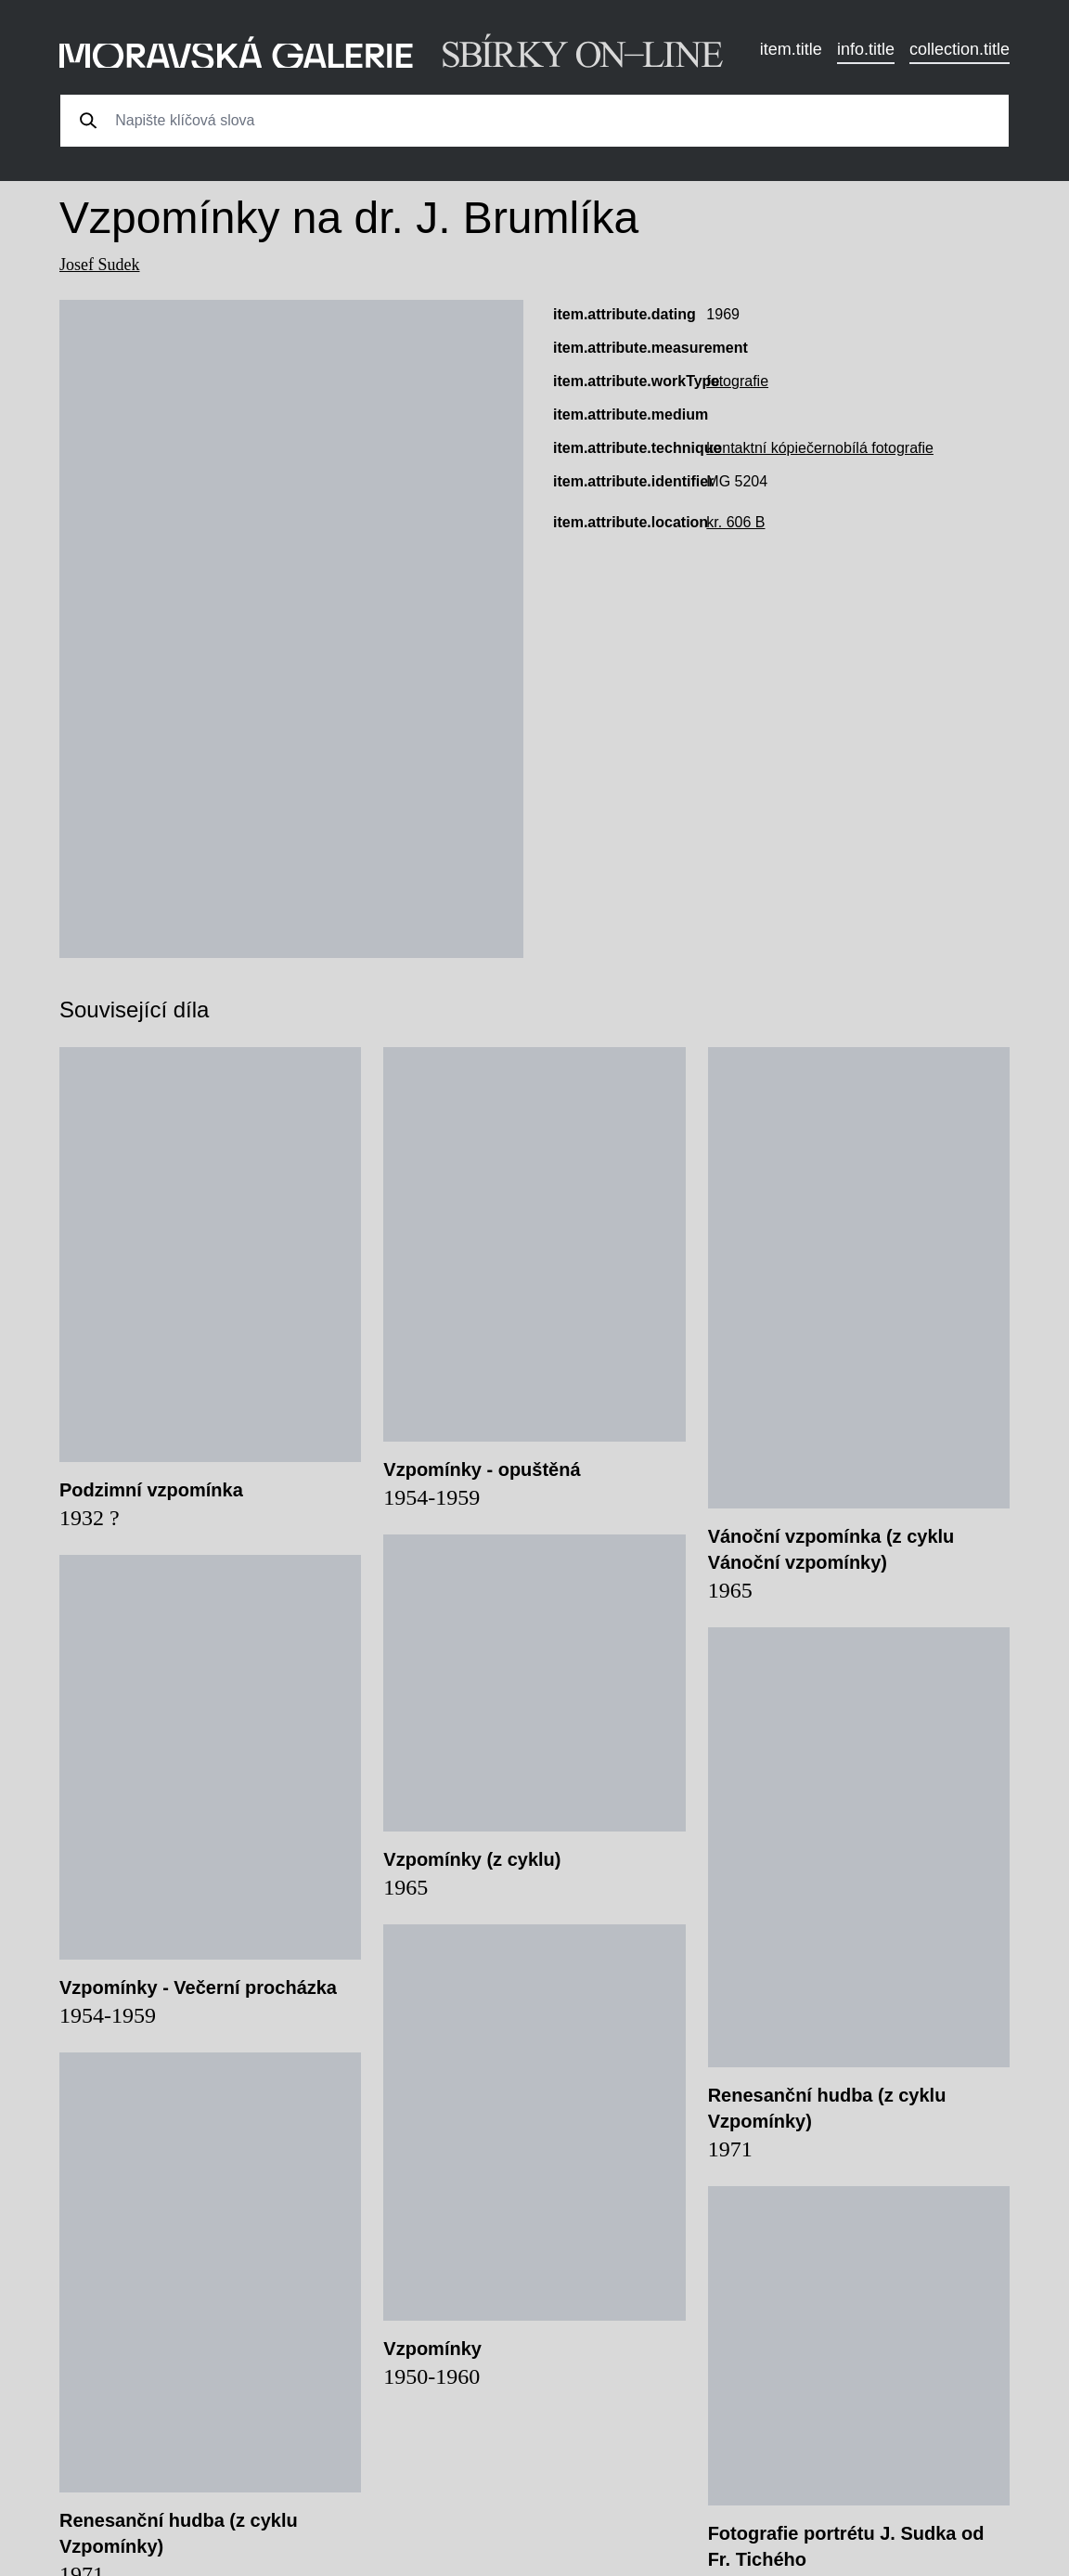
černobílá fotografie (870, 448)
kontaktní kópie (756, 448)
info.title (866, 49)
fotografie (737, 381)
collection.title (959, 49)
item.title (791, 49)
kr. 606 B (735, 522)
